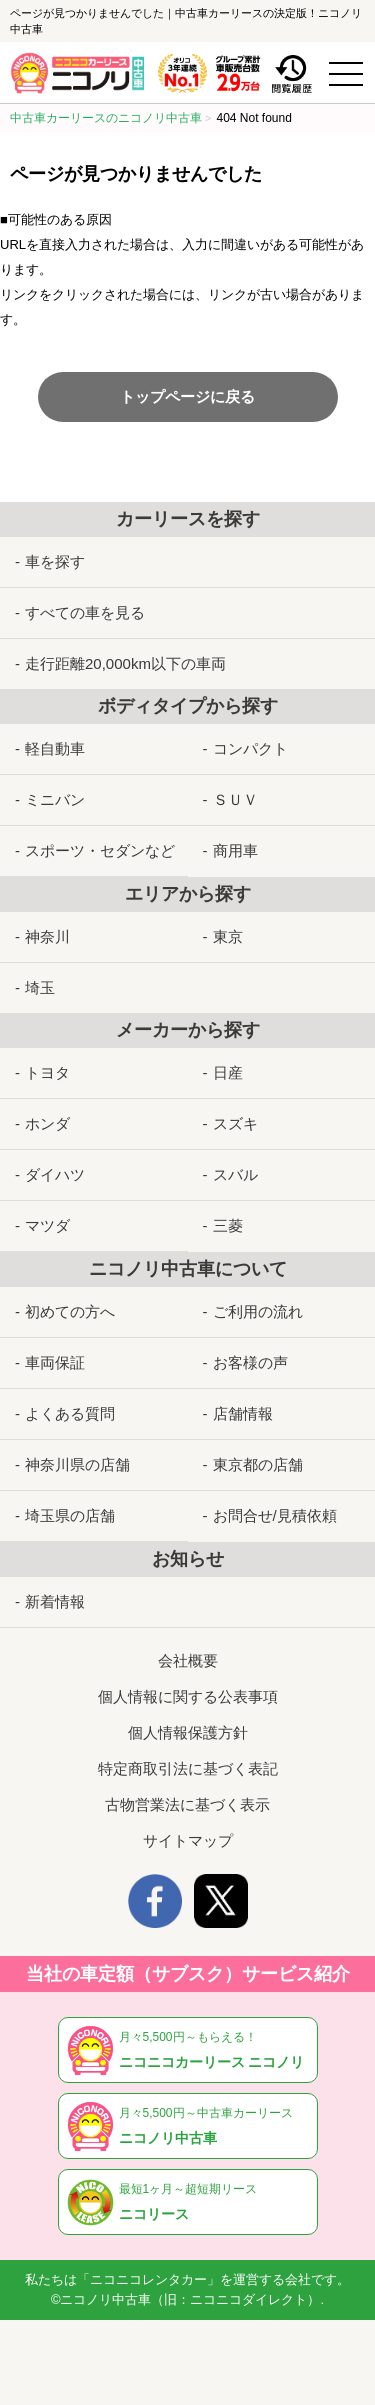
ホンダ (47, 1123)
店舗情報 (243, 1413)
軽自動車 (55, 748)
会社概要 (188, 1660)
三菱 (228, 1225)
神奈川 (47, 936)
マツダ (47, 1225)
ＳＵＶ (235, 799)
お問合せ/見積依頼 (275, 1515)
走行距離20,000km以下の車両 (125, 663)
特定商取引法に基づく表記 (188, 1768)
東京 (228, 936)
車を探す (55, 561)
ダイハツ (55, 1174)
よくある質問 (70, 1413)
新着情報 (55, 1601)
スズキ (235, 1123)
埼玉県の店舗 (70, 1515)
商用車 (235, 850)
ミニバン (55, 799)
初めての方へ (70, 1311)
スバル (235, 1174)
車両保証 (55, 1362)
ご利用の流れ (258, 1311)
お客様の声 (250, 1362)
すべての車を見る (85, 612)
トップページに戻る (187, 396)
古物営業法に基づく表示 (187, 1804)
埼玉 (40, 987)
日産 (228, 1072)
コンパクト (250, 748)
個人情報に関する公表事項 (188, 1696)
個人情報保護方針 (188, 1732)
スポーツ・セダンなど (100, 850)
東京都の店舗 (258, 1464)
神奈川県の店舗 (77, 1464)
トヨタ (47, 1072)
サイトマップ (188, 1840)
